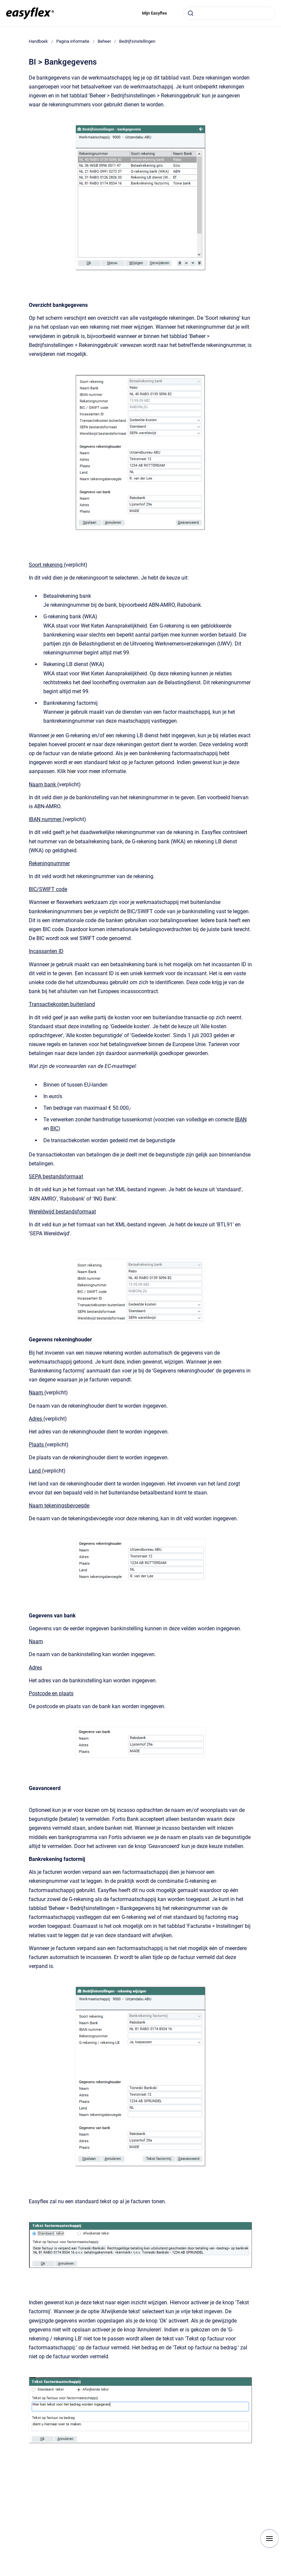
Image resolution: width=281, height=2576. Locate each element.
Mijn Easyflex (154, 13)
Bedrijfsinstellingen (137, 41)
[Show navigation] (269, 2539)
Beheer (104, 41)
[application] (279, 2574)
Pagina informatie (72, 41)
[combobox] (229, 13)
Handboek (38, 41)
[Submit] (190, 13)
